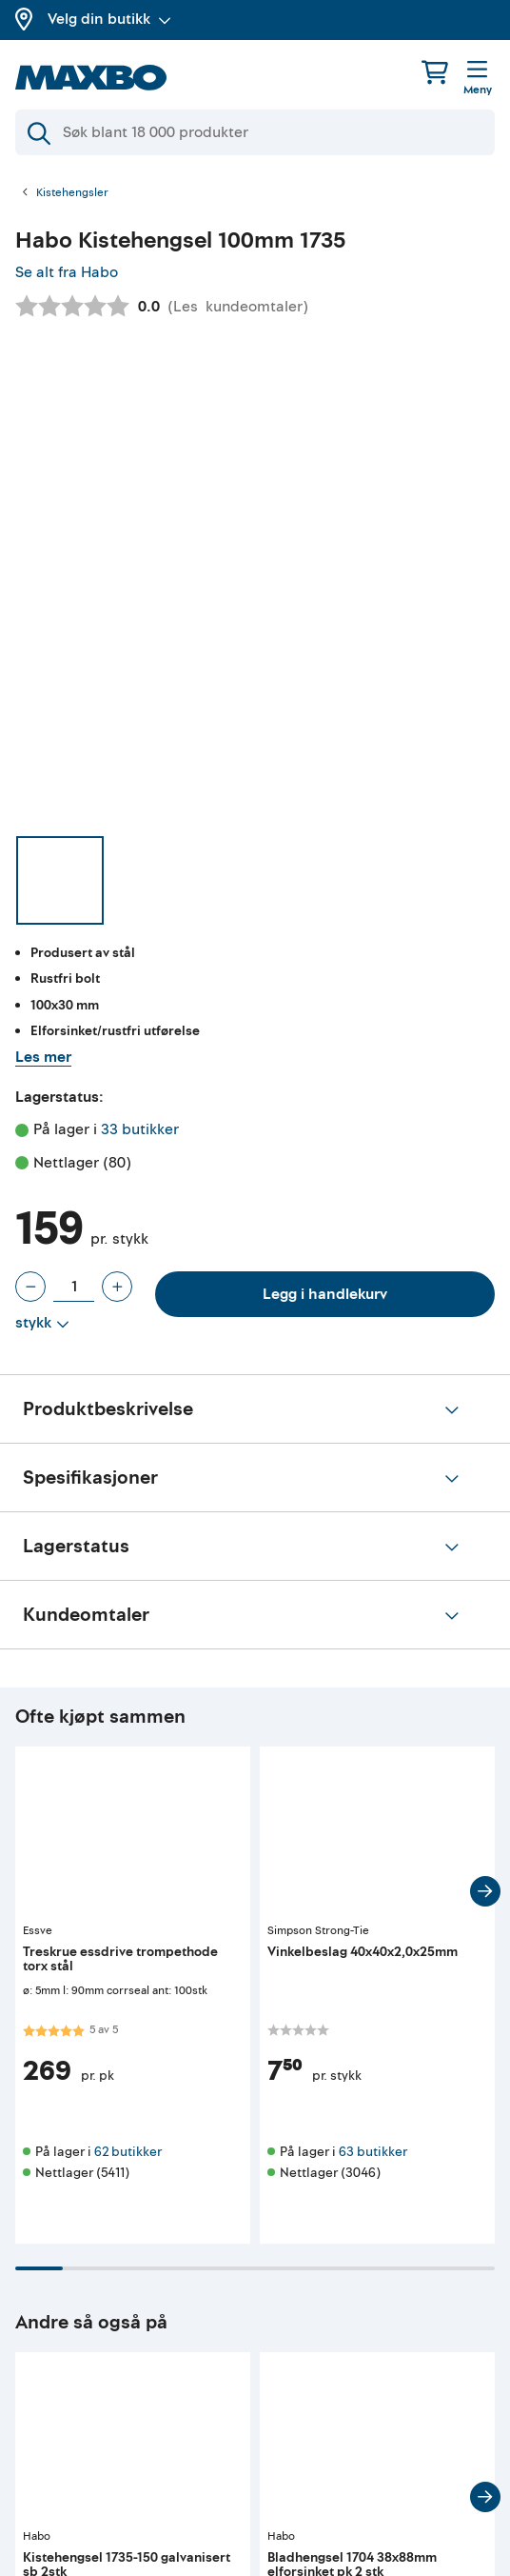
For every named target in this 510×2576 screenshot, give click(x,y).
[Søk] (255, 132)
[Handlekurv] (435, 72)
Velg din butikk (109, 19)
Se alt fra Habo (66, 272)
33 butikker (140, 1129)
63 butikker (373, 2152)
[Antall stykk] (73, 1286)
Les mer (43, 1057)
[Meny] (478, 79)
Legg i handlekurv (325, 1294)
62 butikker (128, 2152)
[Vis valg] (42, 1323)
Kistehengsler (72, 193)
